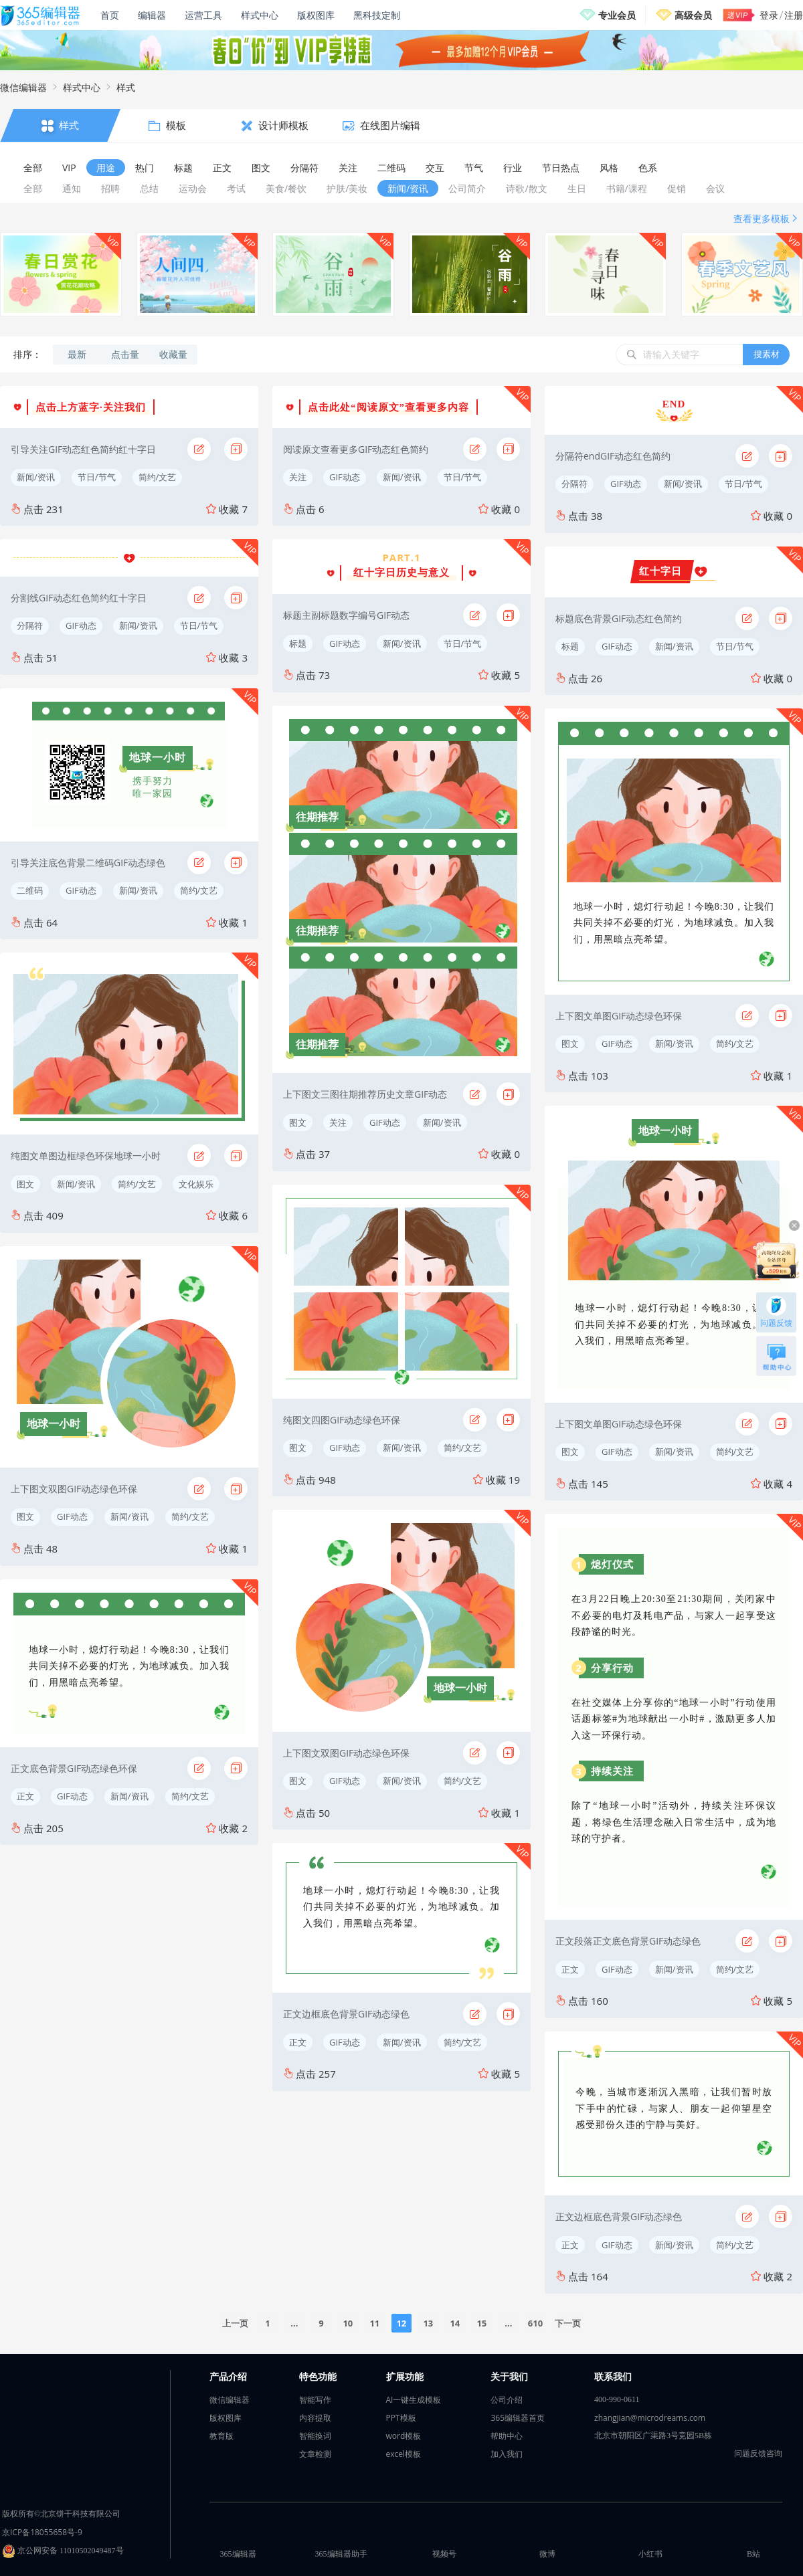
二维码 (30, 890)
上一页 (235, 2323)
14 (455, 2323)
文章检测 (315, 2454)
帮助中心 (506, 2436)
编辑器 (152, 15)
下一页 (568, 2323)
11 (374, 2323)
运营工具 (203, 15)
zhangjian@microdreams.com (649, 2417)
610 (535, 2323)
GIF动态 (81, 625)
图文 (25, 1184)
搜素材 (766, 354)
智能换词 (315, 2436)
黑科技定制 (376, 15)
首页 (109, 15)
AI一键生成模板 (414, 2399)
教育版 (221, 2436)
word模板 (404, 2436)
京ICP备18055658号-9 (42, 2532)
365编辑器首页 (517, 2417)
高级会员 (693, 15)
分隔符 (30, 625)
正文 (25, 1796)
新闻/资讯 (36, 477)
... (294, 2323)
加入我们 (506, 2454)
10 (348, 2323)
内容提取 (315, 2417)
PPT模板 (401, 2417)
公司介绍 (506, 2399)
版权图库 (316, 15)
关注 (297, 477)
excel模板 (404, 2454)
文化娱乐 (196, 1184)
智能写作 (315, 2399)
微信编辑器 (23, 87)
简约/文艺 (158, 477)
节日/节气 (97, 477)
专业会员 (617, 15)
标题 (297, 643)
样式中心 (259, 15)
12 (401, 2323)
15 (481, 2323)
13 (428, 2323)
